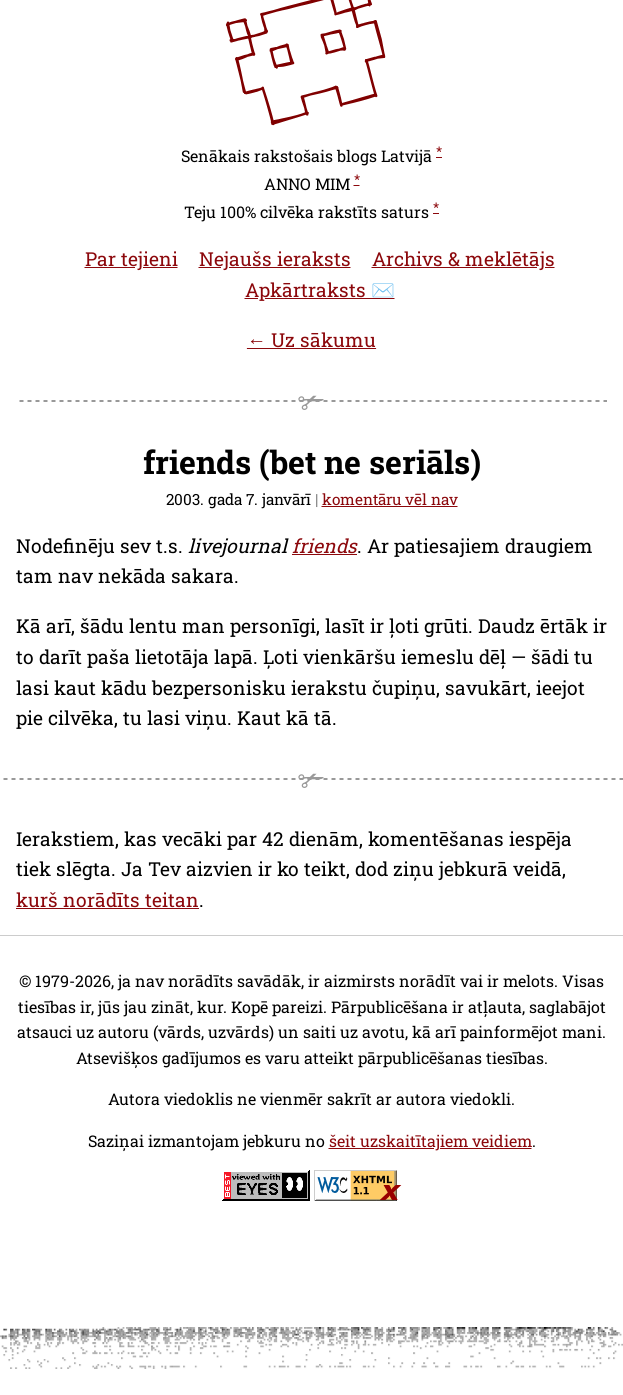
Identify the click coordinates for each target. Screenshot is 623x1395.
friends (324, 545)
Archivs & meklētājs (463, 258)
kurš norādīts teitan (107, 899)
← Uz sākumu (311, 339)
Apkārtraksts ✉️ (320, 289)
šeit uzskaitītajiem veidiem (430, 1140)
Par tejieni (131, 258)
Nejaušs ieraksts (275, 258)
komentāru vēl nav (390, 499)
